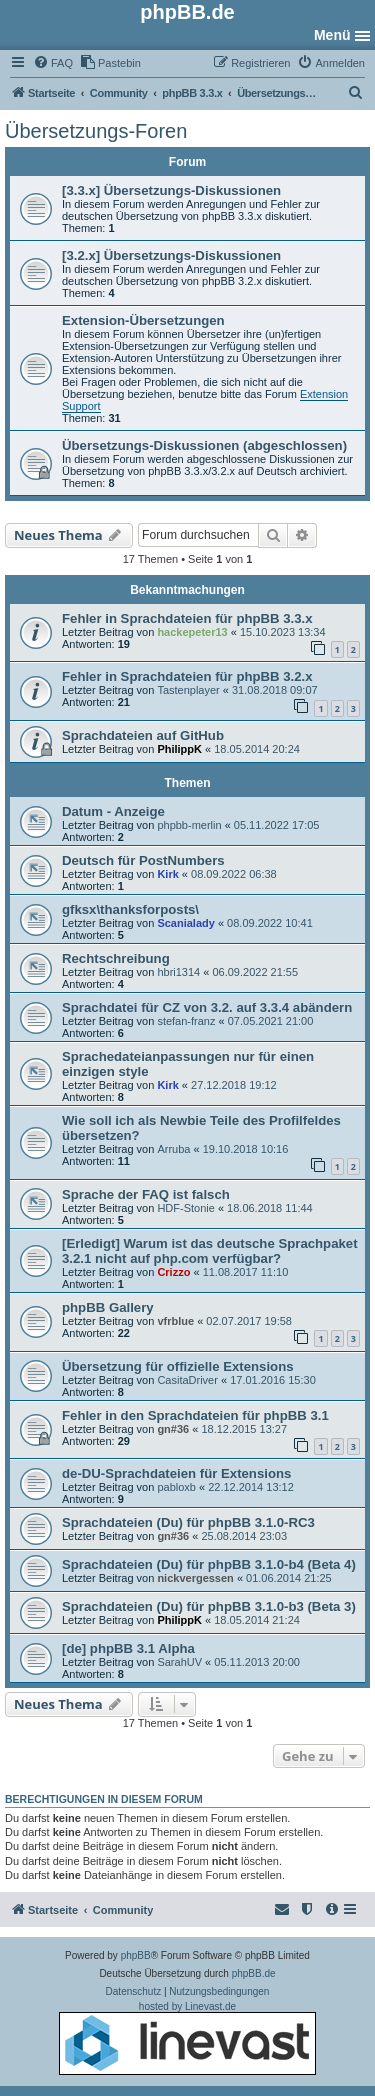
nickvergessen (195, 1578)
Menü (332, 35)
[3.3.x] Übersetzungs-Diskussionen (171, 190)
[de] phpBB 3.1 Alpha (128, 1648)
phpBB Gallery (108, 1307)
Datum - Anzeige (113, 811)
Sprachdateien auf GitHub (143, 735)
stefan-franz (186, 1021)
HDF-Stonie (185, 1208)
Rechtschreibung (116, 958)
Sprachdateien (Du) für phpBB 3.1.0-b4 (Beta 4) (209, 1564)
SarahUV (179, 1662)
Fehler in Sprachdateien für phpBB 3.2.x (187, 676)
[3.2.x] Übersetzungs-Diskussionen (171, 255)
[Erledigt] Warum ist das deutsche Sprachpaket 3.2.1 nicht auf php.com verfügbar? (210, 1251)
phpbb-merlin (189, 825)
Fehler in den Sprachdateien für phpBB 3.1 (195, 1415)
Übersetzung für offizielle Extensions (178, 1366)
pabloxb (176, 1487)
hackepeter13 (192, 632)
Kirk (167, 874)
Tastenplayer (188, 690)
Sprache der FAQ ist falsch (146, 1194)
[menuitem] (53, 63)
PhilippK (179, 749)
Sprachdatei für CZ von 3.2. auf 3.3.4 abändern (207, 1007)
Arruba (173, 1149)
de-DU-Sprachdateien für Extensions (176, 1473)
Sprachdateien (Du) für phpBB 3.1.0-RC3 (188, 1522)
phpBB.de (254, 1973)
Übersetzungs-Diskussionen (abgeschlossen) (204, 445)
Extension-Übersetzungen (143, 320)
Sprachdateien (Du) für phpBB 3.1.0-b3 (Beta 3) (209, 1606)
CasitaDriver (187, 1380)
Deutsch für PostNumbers (143, 860)
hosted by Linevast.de (187, 2038)
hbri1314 (178, 972)
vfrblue (175, 1321)
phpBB (136, 1955)
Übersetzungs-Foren (96, 131)
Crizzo (173, 1272)
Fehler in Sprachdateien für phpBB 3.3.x (187, 618)
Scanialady (185, 923)
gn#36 (173, 1429)
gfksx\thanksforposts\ (130, 909)
